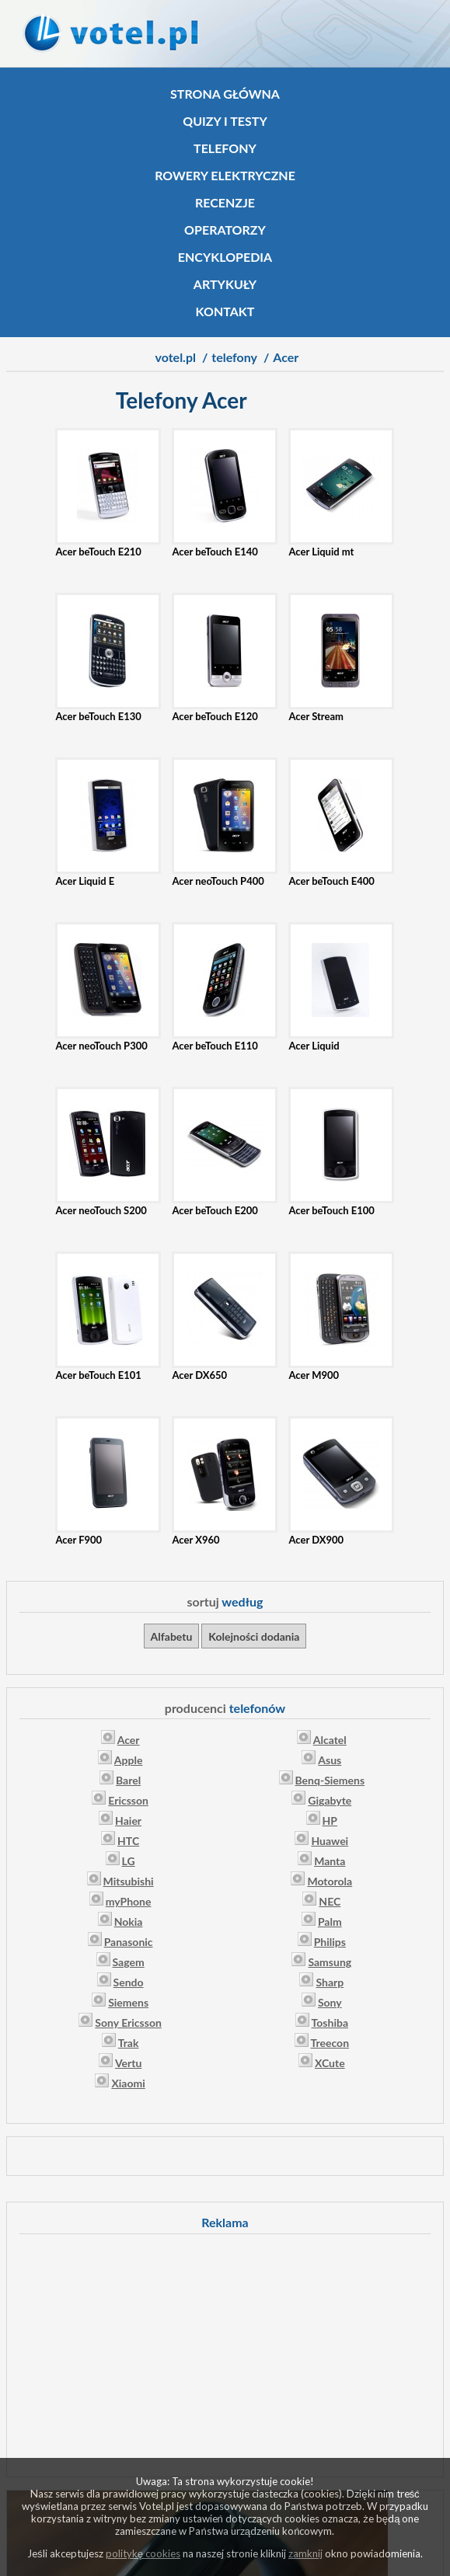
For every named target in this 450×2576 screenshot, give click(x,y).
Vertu (128, 2063)
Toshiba (330, 2022)
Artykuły (225, 284)
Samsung (329, 1962)
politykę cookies (143, 2553)
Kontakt (225, 311)
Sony (330, 2002)
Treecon (330, 2042)
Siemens (128, 2002)
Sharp (330, 1982)
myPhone (129, 1901)
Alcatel (330, 1739)
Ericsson (128, 1800)
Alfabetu (172, 1636)
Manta (329, 1861)
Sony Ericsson (128, 2022)
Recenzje (225, 202)
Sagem (129, 1962)
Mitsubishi (128, 1881)
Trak (128, 2042)
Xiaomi (128, 2083)
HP (330, 1820)
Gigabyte (329, 1800)
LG (128, 1861)
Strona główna (225, 93)
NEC (329, 1901)
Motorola (329, 1881)
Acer (128, 1739)
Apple (128, 1760)
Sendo (128, 1982)
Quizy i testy (225, 120)
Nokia (128, 1921)
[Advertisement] (225, 2353)
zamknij (305, 2553)
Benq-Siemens (330, 1780)
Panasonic (128, 1941)
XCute (330, 2063)
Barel (128, 1780)
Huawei (329, 1840)
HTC (128, 1840)
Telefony (225, 148)
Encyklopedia (225, 256)
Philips (330, 1941)
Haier (128, 1820)
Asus (329, 1760)
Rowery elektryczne (225, 175)
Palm (330, 1921)
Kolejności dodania (253, 1636)
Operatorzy (225, 229)
